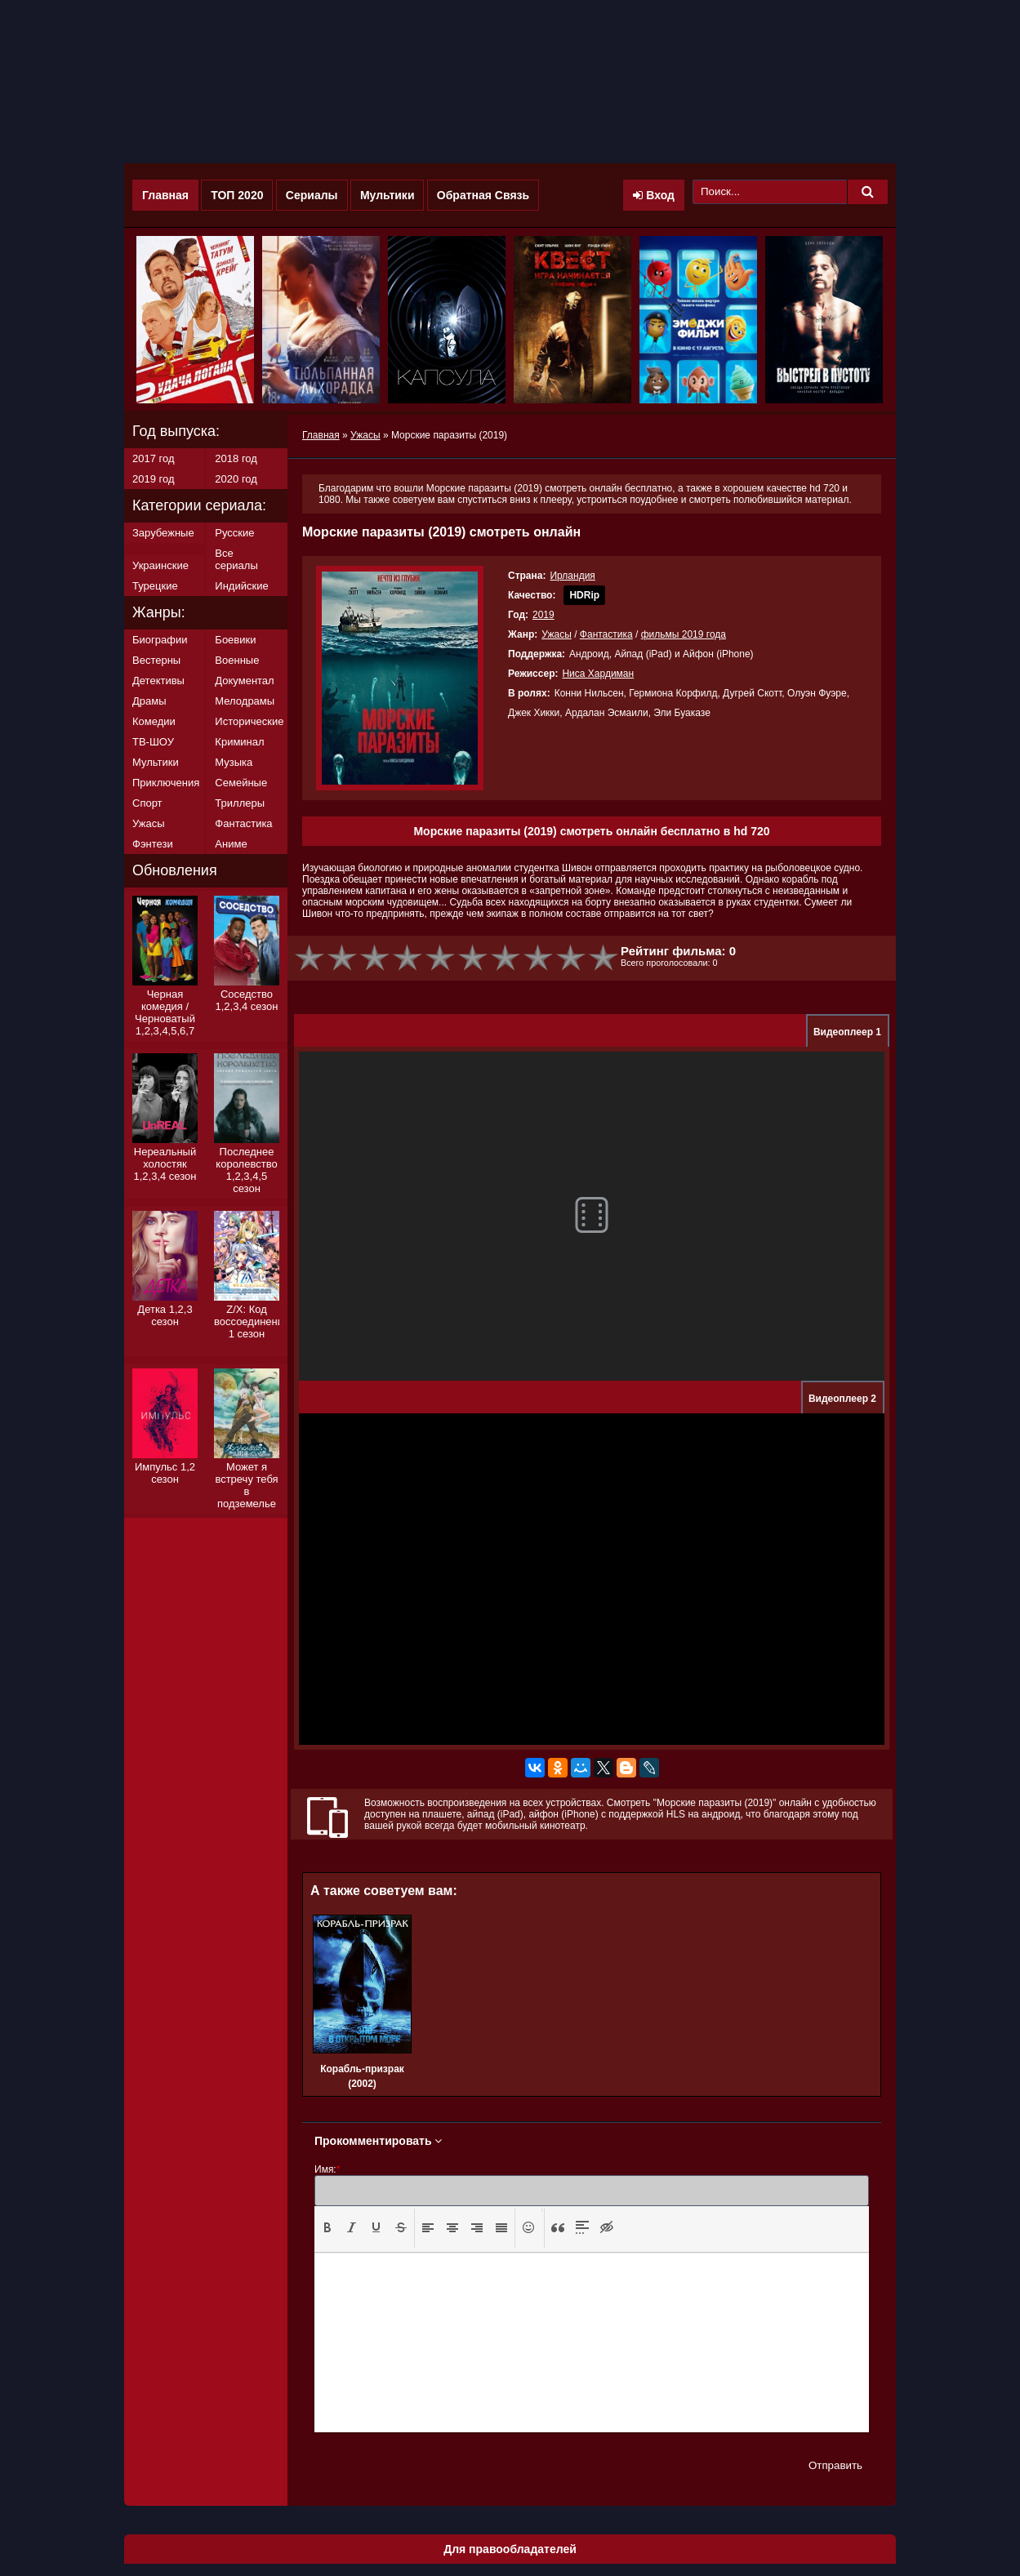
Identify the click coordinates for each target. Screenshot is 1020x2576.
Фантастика (606, 634)
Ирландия (572, 575)
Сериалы (312, 195)
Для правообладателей (510, 2549)
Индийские (241, 586)
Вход (654, 195)
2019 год (153, 479)
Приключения (165, 782)
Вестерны (156, 660)
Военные (237, 660)
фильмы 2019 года (683, 634)
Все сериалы (236, 559)
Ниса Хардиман (598, 673)
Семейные (241, 782)
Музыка (233, 762)
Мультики (387, 195)
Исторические (249, 721)
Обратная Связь (483, 195)
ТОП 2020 (237, 195)
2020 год (236, 479)
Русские (234, 533)
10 (604, 958)
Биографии (159, 640)
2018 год (236, 458)
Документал (244, 680)
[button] (327, 2228)
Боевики (235, 640)
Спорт (147, 803)
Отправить (835, 2465)
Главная (165, 195)
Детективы (158, 680)
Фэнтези (152, 844)
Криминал (239, 742)
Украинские (160, 565)
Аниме (231, 844)
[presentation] (327, 2227)
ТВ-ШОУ (153, 742)
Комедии (154, 721)
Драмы (149, 701)
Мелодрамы (244, 701)
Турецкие (155, 586)
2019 (543, 615)
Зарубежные (163, 533)
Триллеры (240, 803)
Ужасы (556, 634)
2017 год (153, 458)
